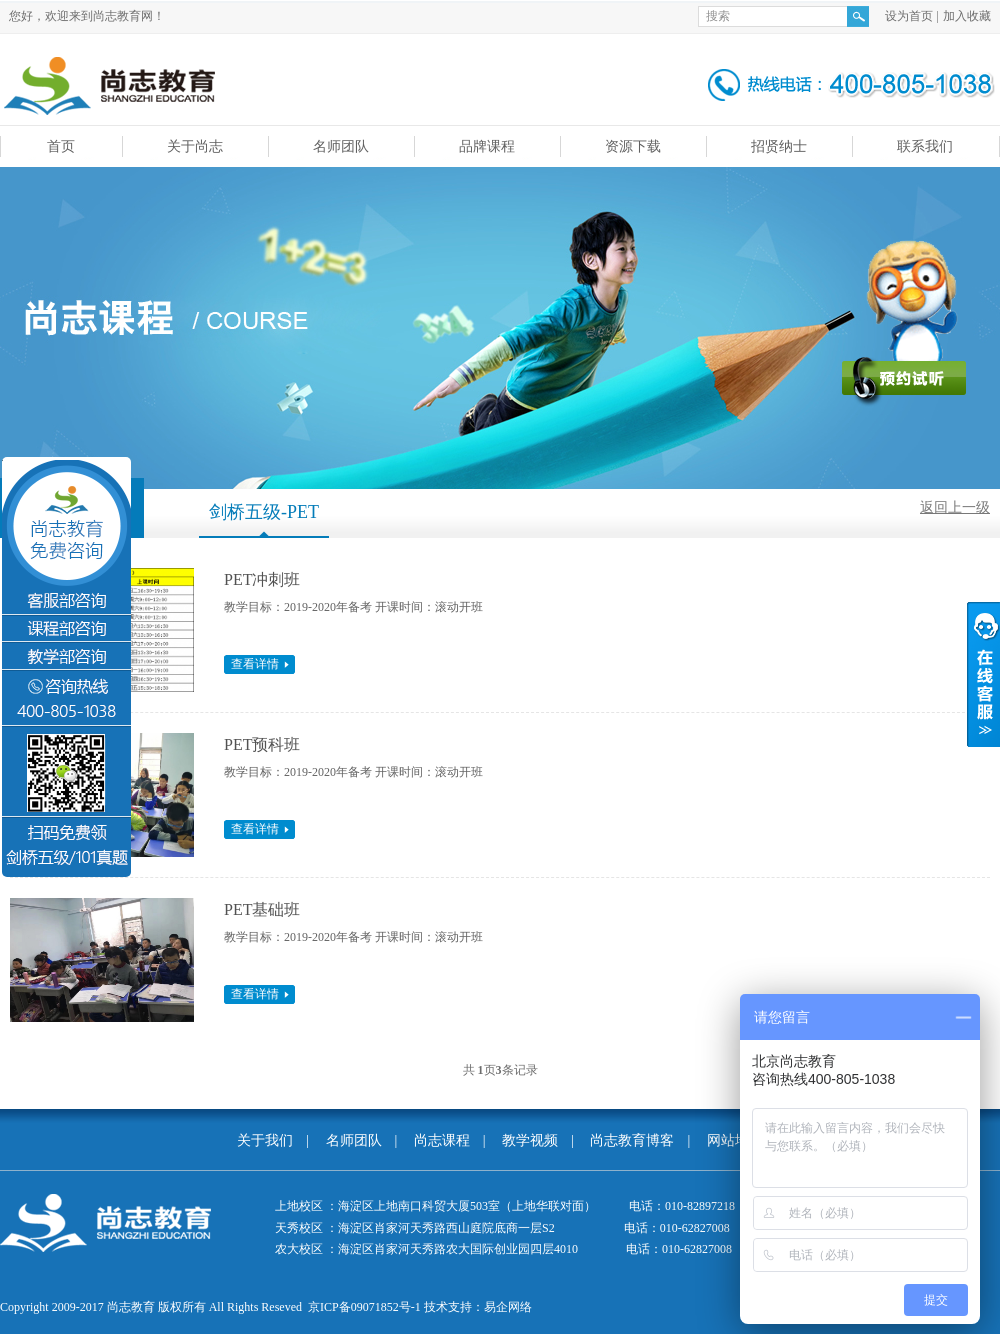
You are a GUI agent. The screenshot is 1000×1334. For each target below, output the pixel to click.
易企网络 (508, 1307)
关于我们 (265, 1140)
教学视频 (530, 1140)
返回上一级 (955, 507)
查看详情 (255, 664)
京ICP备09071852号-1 (364, 1307)
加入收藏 (967, 16)
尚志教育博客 (632, 1140)
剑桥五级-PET (264, 512)
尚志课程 (442, 1140)
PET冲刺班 (262, 579)
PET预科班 (262, 744)
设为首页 (909, 16)
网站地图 (735, 1140)
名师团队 (354, 1140)
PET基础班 (262, 909)
